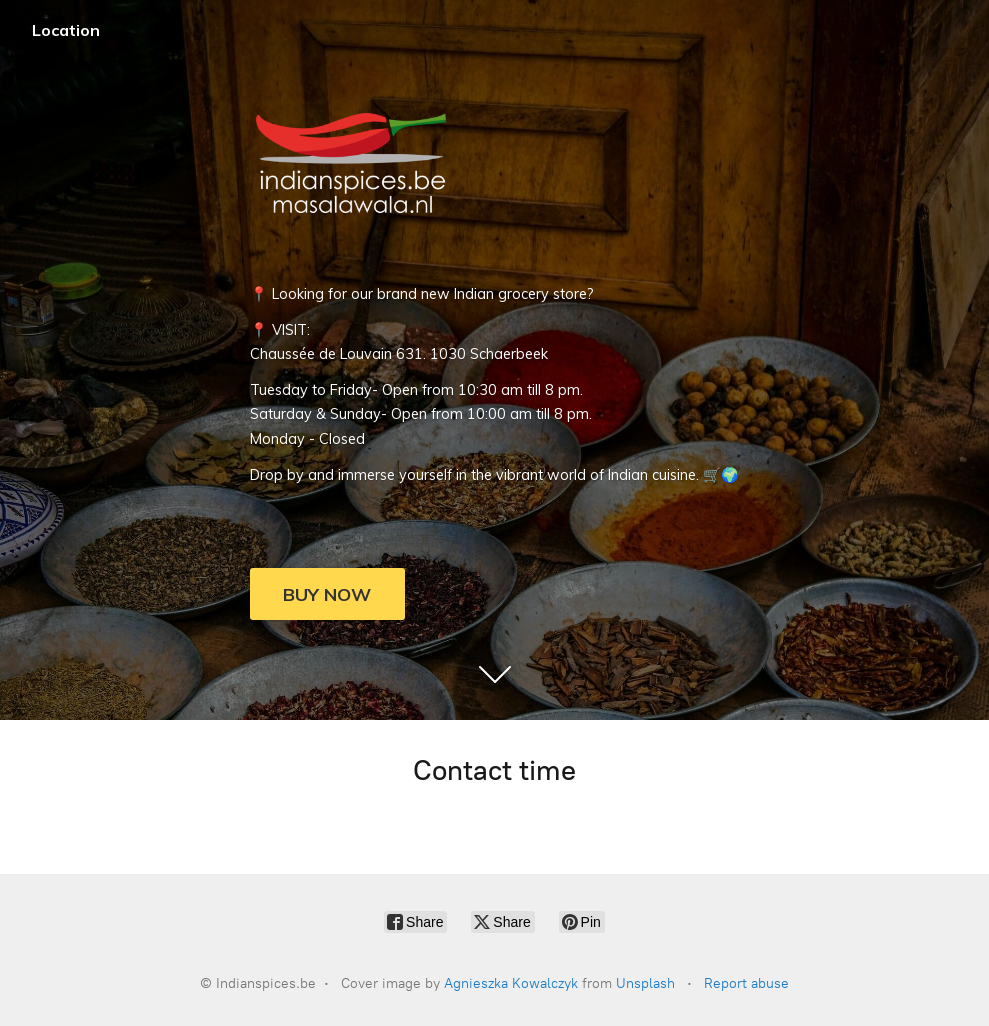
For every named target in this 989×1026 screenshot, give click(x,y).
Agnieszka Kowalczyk (511, 983)
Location (66, 30)
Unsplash (645, 983)
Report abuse (746, 983)
